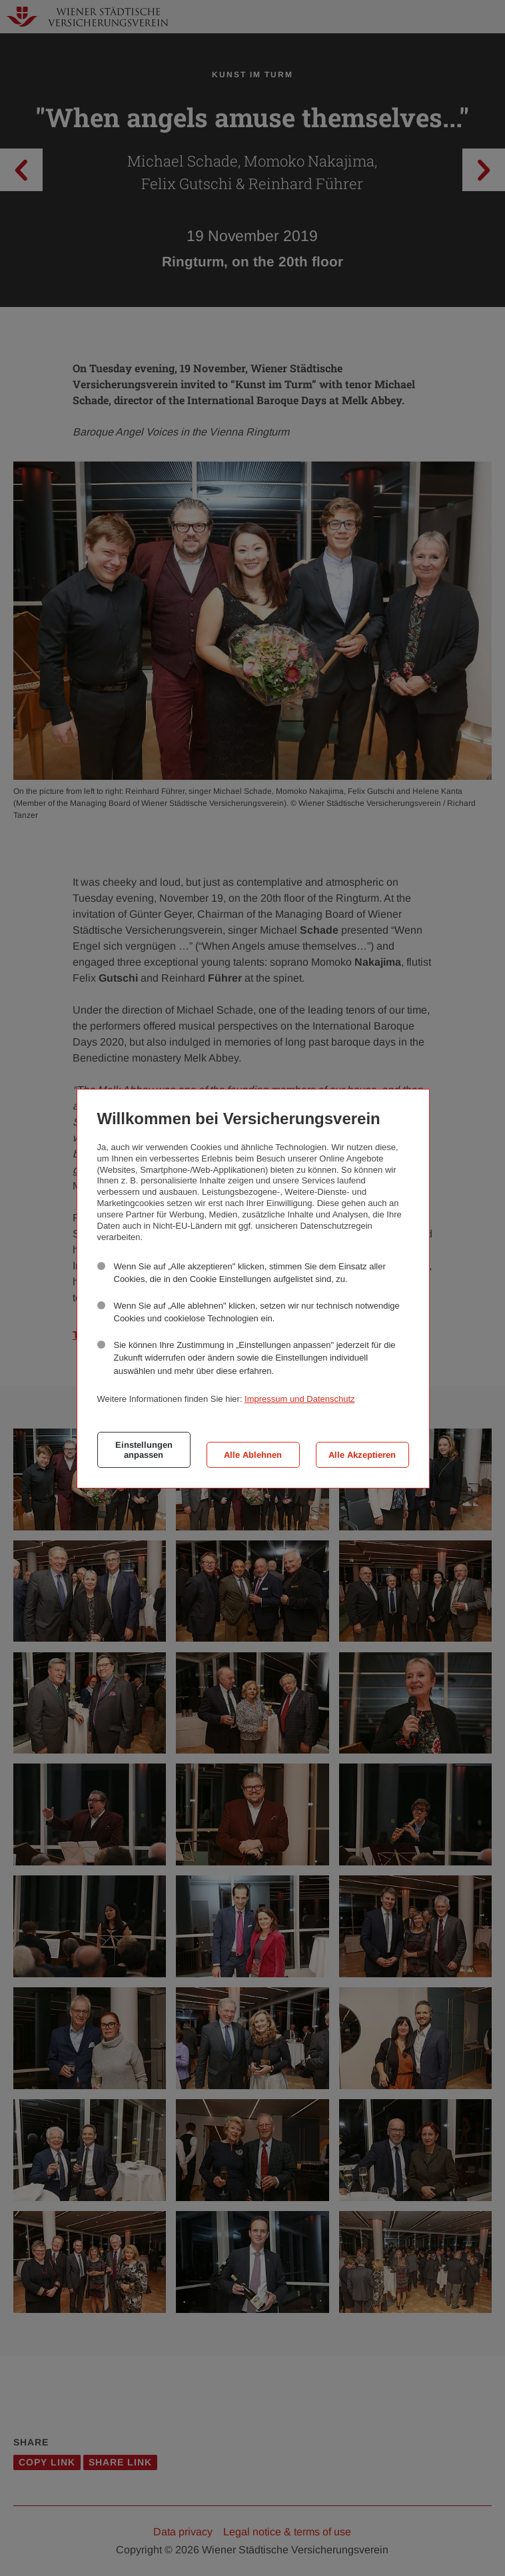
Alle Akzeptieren (362, 1455)
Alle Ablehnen (253, 1455)
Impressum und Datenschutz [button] (299, 1399)
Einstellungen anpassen (144, 1450)
